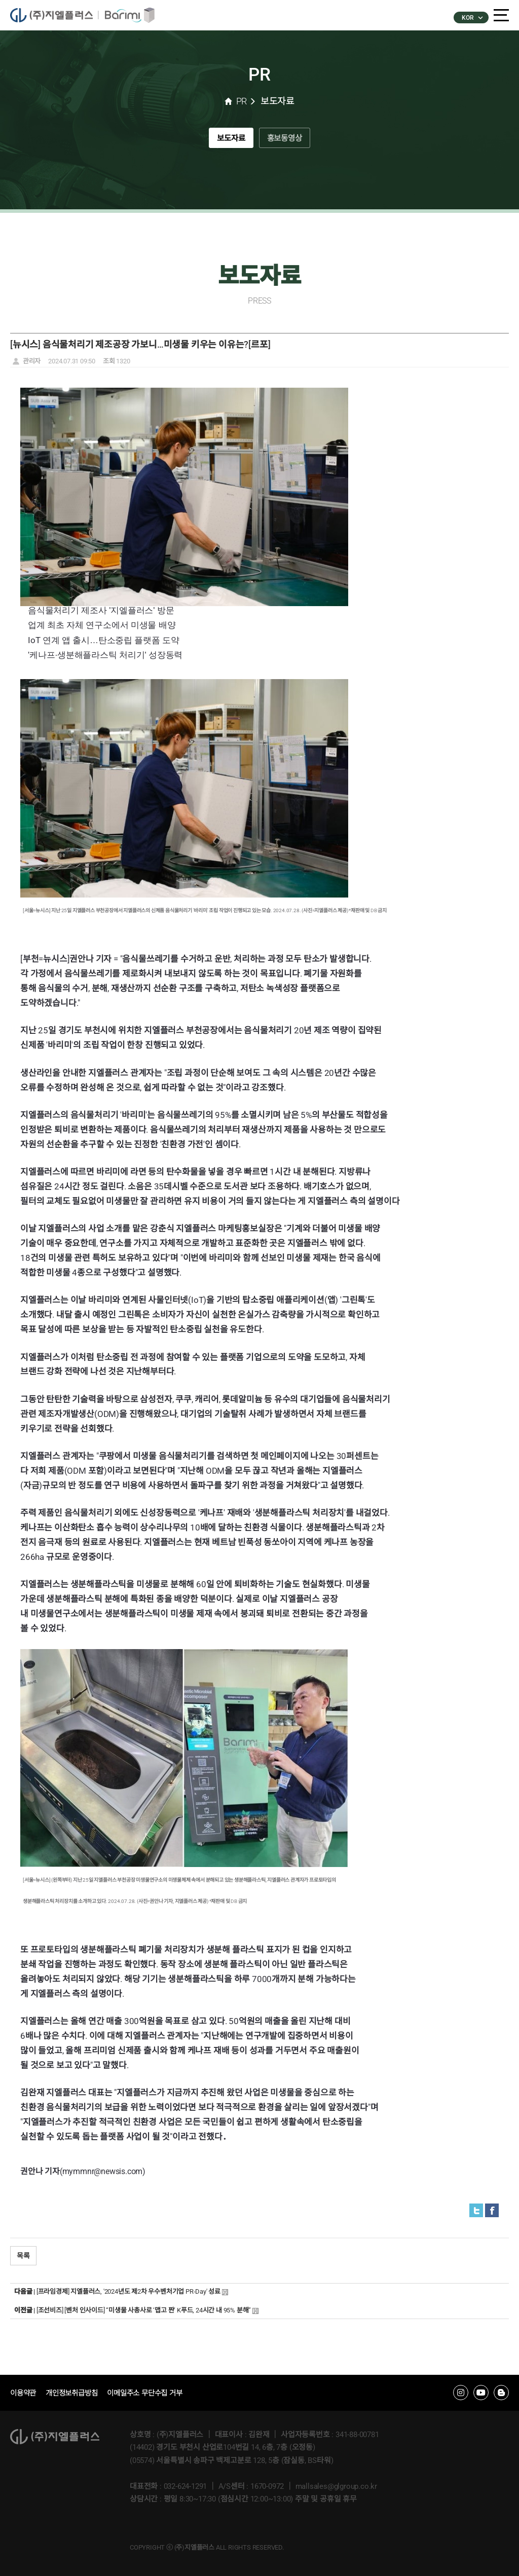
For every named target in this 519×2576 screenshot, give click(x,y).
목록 (23, 2256)
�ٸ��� (132, 15)
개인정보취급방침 (75, 2393)
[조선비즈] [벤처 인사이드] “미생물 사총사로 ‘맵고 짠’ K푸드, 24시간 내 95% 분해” (143, 2310)
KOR (471, 17)
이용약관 (24, 2393)
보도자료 (225, 141)
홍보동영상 (290, 141)
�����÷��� (57, 15)
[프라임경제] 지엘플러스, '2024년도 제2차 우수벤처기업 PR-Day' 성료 (128, 2291)
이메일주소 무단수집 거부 (153, 2393)
